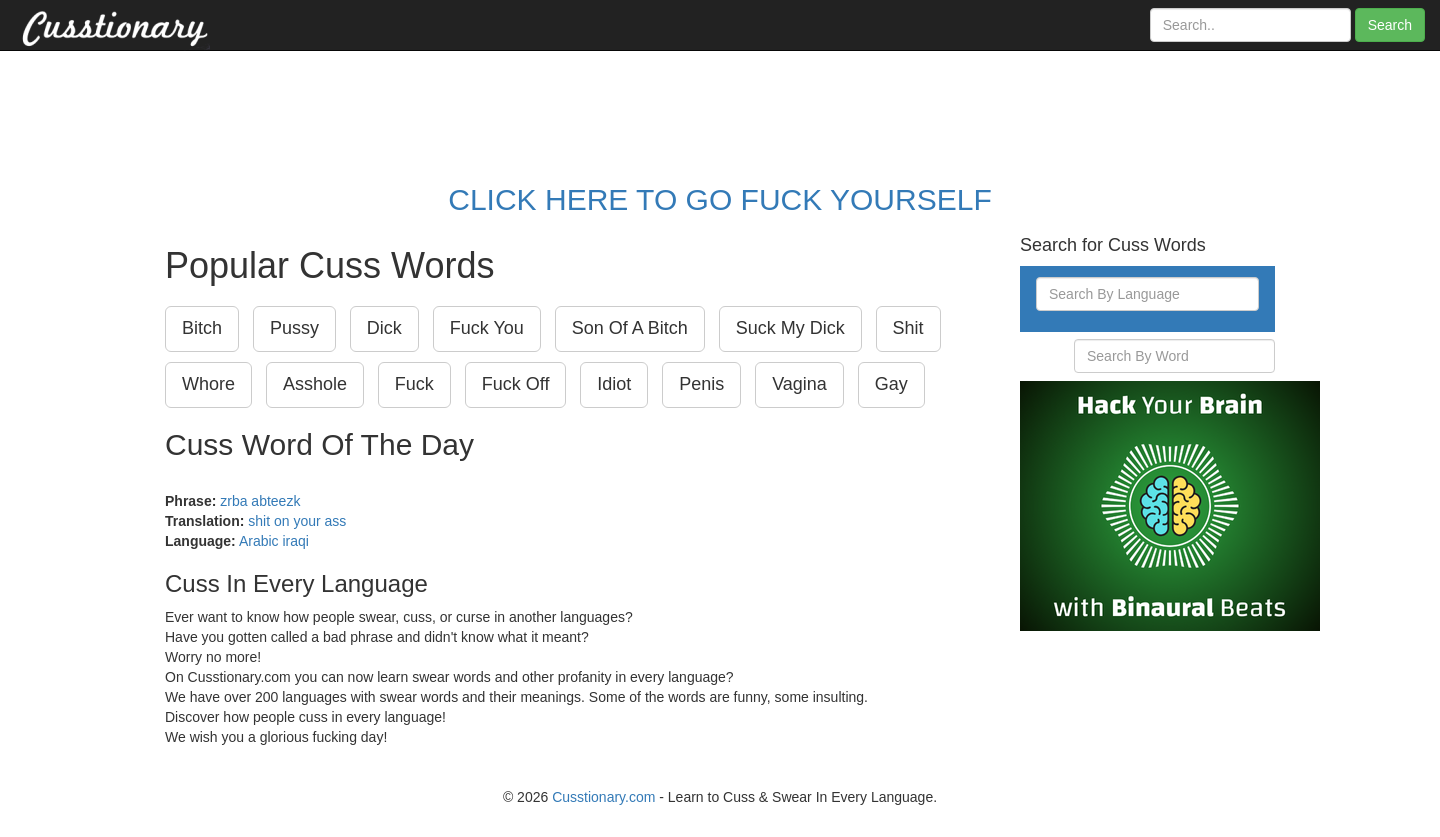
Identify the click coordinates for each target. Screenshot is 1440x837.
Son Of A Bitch (630, 328)
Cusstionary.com (603, 797)
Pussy (294, 328)
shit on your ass (297, 521)
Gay (891, 384)
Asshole (315, 384)
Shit (908, 328)
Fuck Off (516, 384)
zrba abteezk (260, 501)
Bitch (202, 328)
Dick (384, 328)
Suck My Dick (790, 328)
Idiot (614, 384)
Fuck (414, 384)
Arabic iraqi (274, 541)
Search (1390, 25)
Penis (701, 384)
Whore (208, 384)
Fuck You (487, 328)
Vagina (799, 384)
